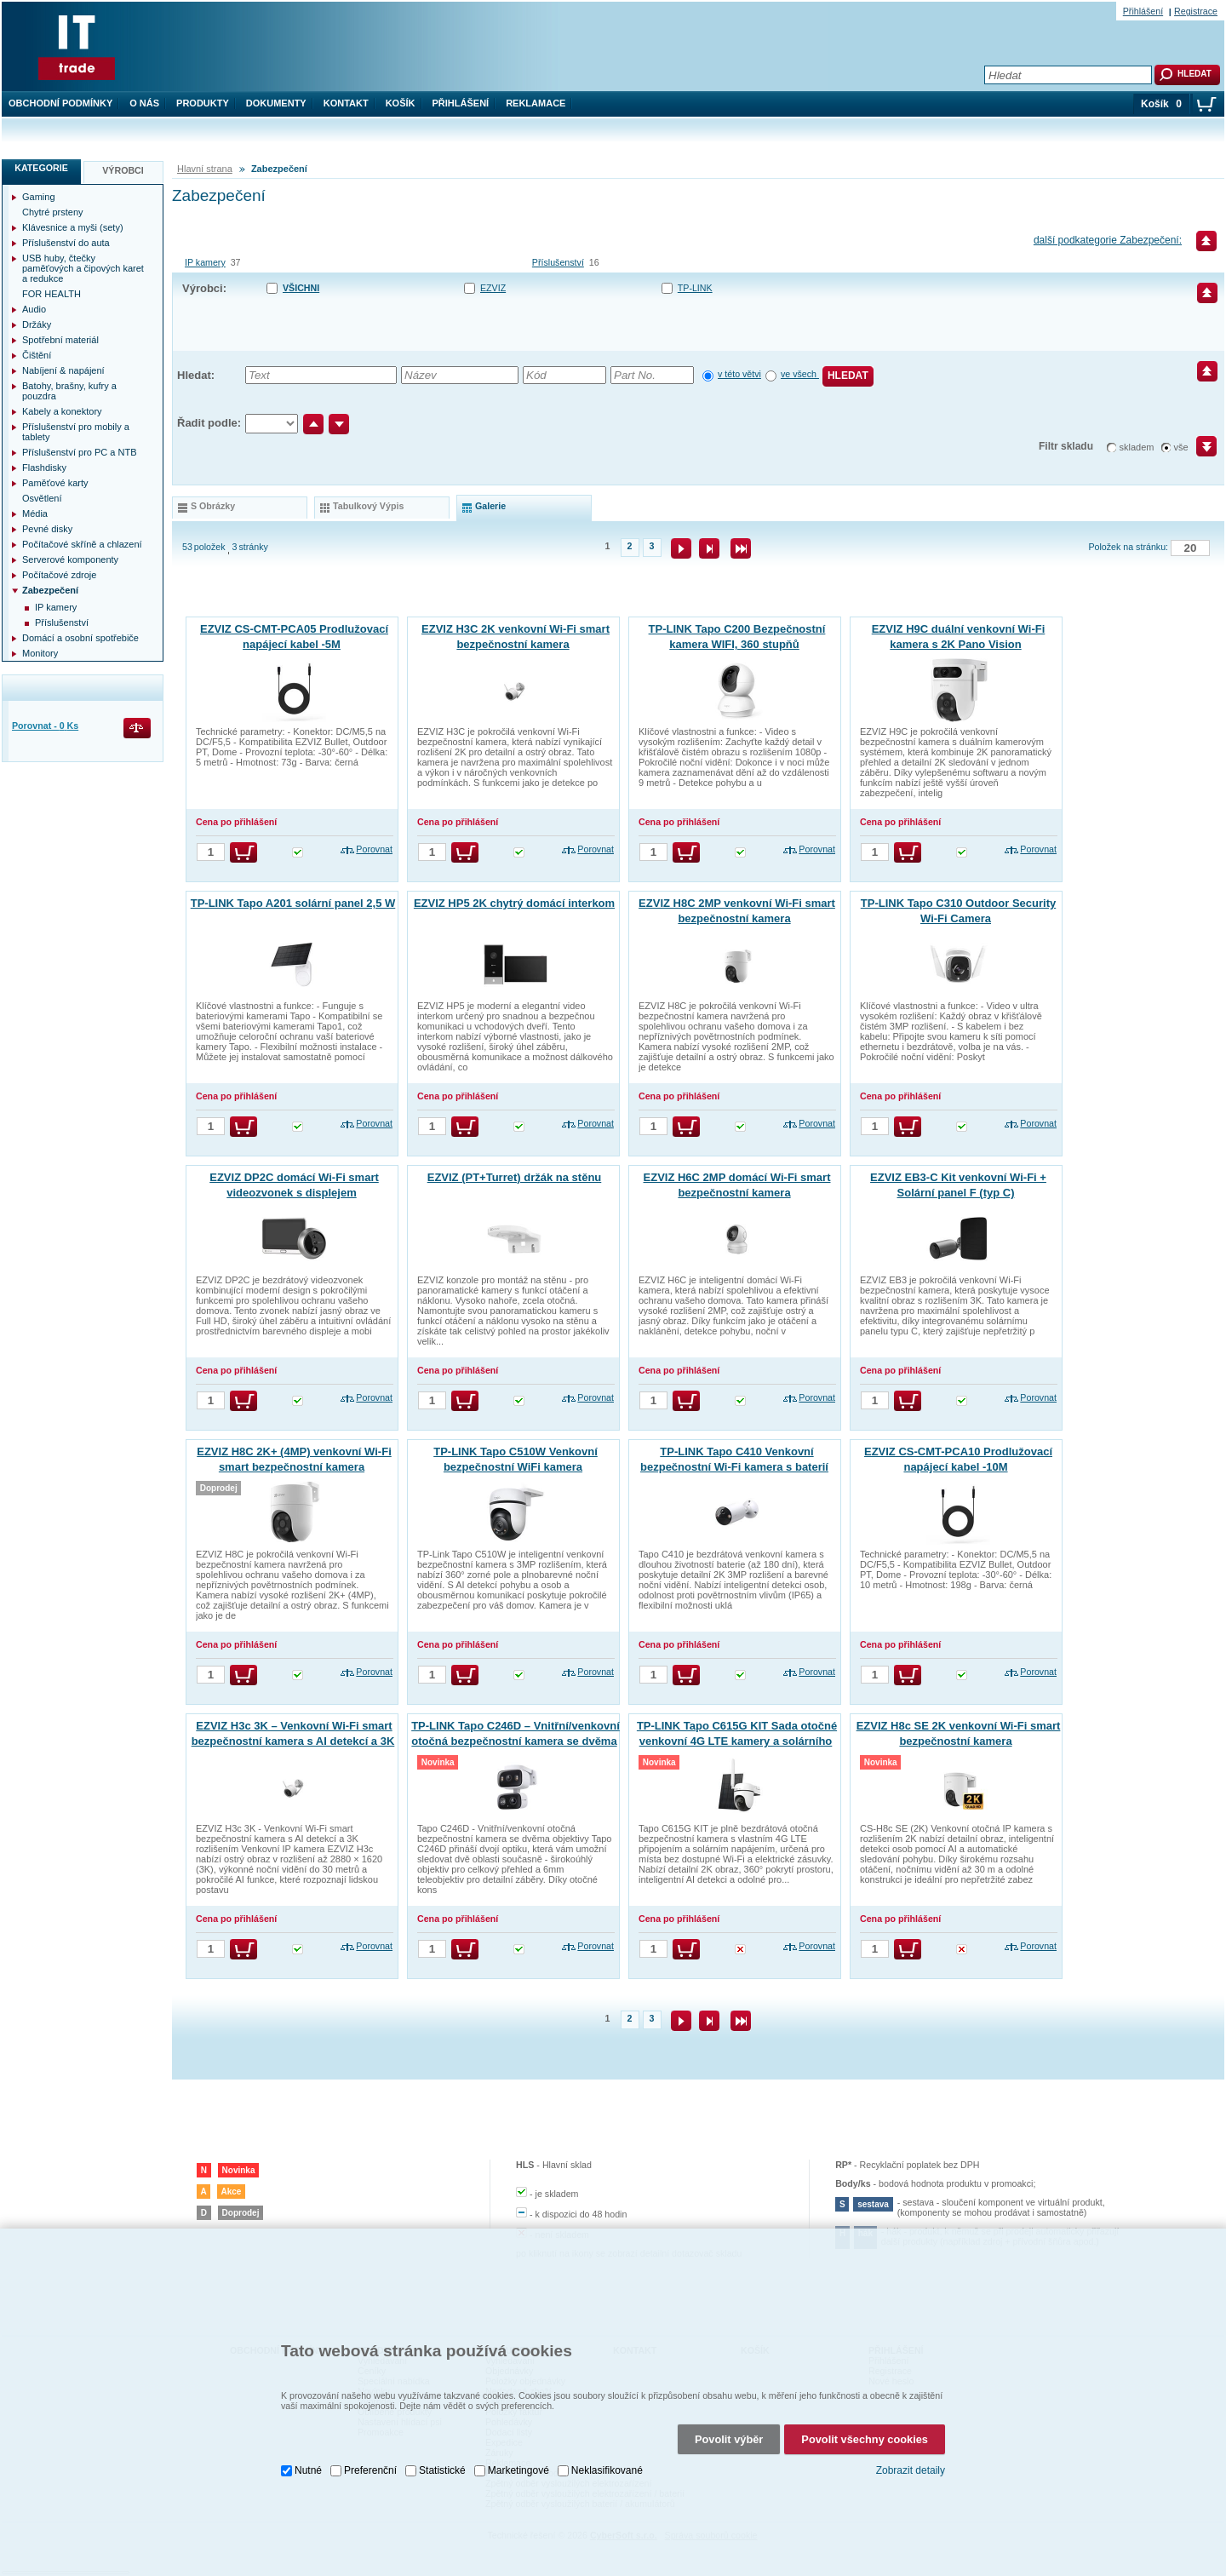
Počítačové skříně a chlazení (82, 544)
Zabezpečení (50, 590)
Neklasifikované (607, 2429)
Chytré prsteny (52, 212)
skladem (1137, 447)
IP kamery (205, 262)
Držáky (36, 324)
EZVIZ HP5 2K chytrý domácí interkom (514, 903)
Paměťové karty (55, 483)
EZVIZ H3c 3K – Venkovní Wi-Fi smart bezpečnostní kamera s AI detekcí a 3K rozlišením (293, 1741)
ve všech (800, 374)
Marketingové (518, 2429)
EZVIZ (493, 288)
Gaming (38, 197)
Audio (34, 309)
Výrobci (123, 170)
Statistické (442, 2429)
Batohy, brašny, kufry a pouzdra (69, 391)
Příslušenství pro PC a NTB (79, 452)
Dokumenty (276, 103)
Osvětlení (41, 498)
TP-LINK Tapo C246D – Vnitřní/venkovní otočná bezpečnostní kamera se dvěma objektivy (515, 1741)
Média (35, 513)
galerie (490, 506)
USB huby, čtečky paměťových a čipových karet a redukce (83, 268)
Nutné (308, 2429)
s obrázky (213, 506)
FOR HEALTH (51, 294)
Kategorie (41, 168)
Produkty (202, 103)
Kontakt (346, 103)
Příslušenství (558, 262)
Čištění (36, 355)
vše (1181, 447)
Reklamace (535, 103)
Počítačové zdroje (59, 575)
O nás (144, 103)
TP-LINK (695, 288)
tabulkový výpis (368, 506)
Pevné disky (47, 529)
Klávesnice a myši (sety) (72, 227)
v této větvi (739, 374)
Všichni (301, 288)
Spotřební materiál (60, 340)
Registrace (1195, 11)
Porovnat (374, 849)
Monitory (40, 653)
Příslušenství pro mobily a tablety (75, 432)
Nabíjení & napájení (63, 370)
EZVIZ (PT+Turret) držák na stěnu (514, 1177)
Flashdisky (44, 467)
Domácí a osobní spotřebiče (80, 638)
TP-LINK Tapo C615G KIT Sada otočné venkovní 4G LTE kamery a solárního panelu (737, 1741)
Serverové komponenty (70, 559)
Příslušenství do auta (66, 243)
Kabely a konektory (62, 411)
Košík (400, 103)
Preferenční (370, 2429)
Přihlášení (461, 103)
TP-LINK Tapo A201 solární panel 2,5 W (293, 903)
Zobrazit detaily (910, 2429)
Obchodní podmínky (60, 103)
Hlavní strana (204, 169)
